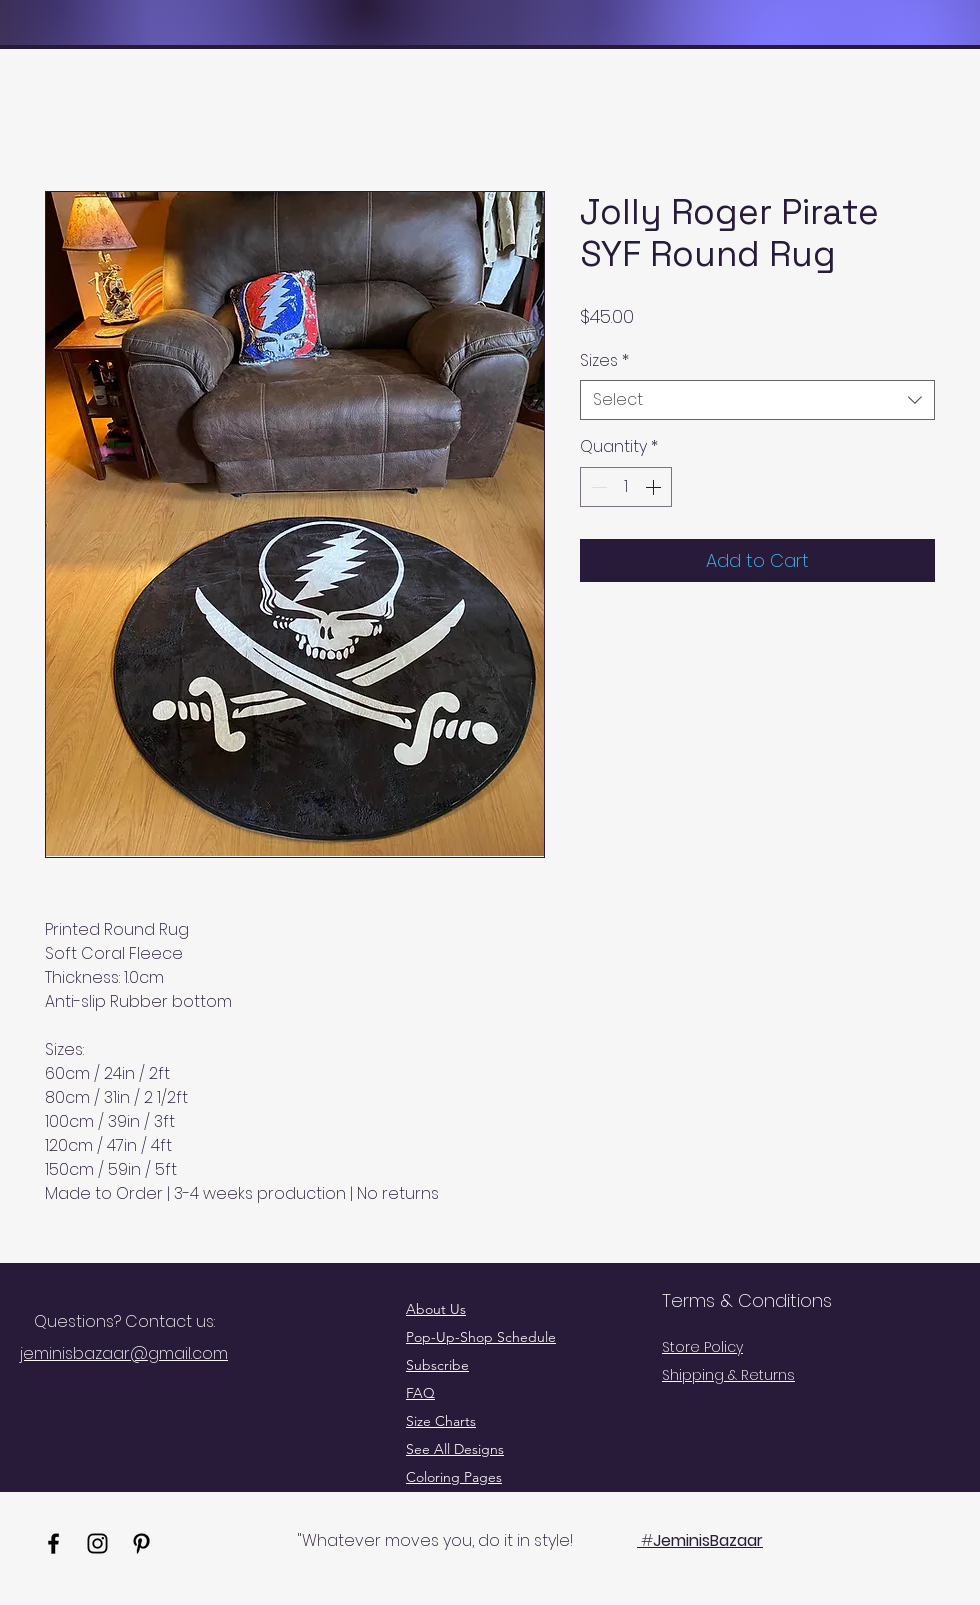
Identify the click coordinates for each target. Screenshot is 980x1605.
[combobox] (757, 400)
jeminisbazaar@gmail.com (124, 1353)
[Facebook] (53, 1543)
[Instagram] (97, 1543)
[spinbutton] (626, 487)
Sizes (604, 361)
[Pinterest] (141, 1543)
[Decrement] (597, 487)
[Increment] (655, 487)
